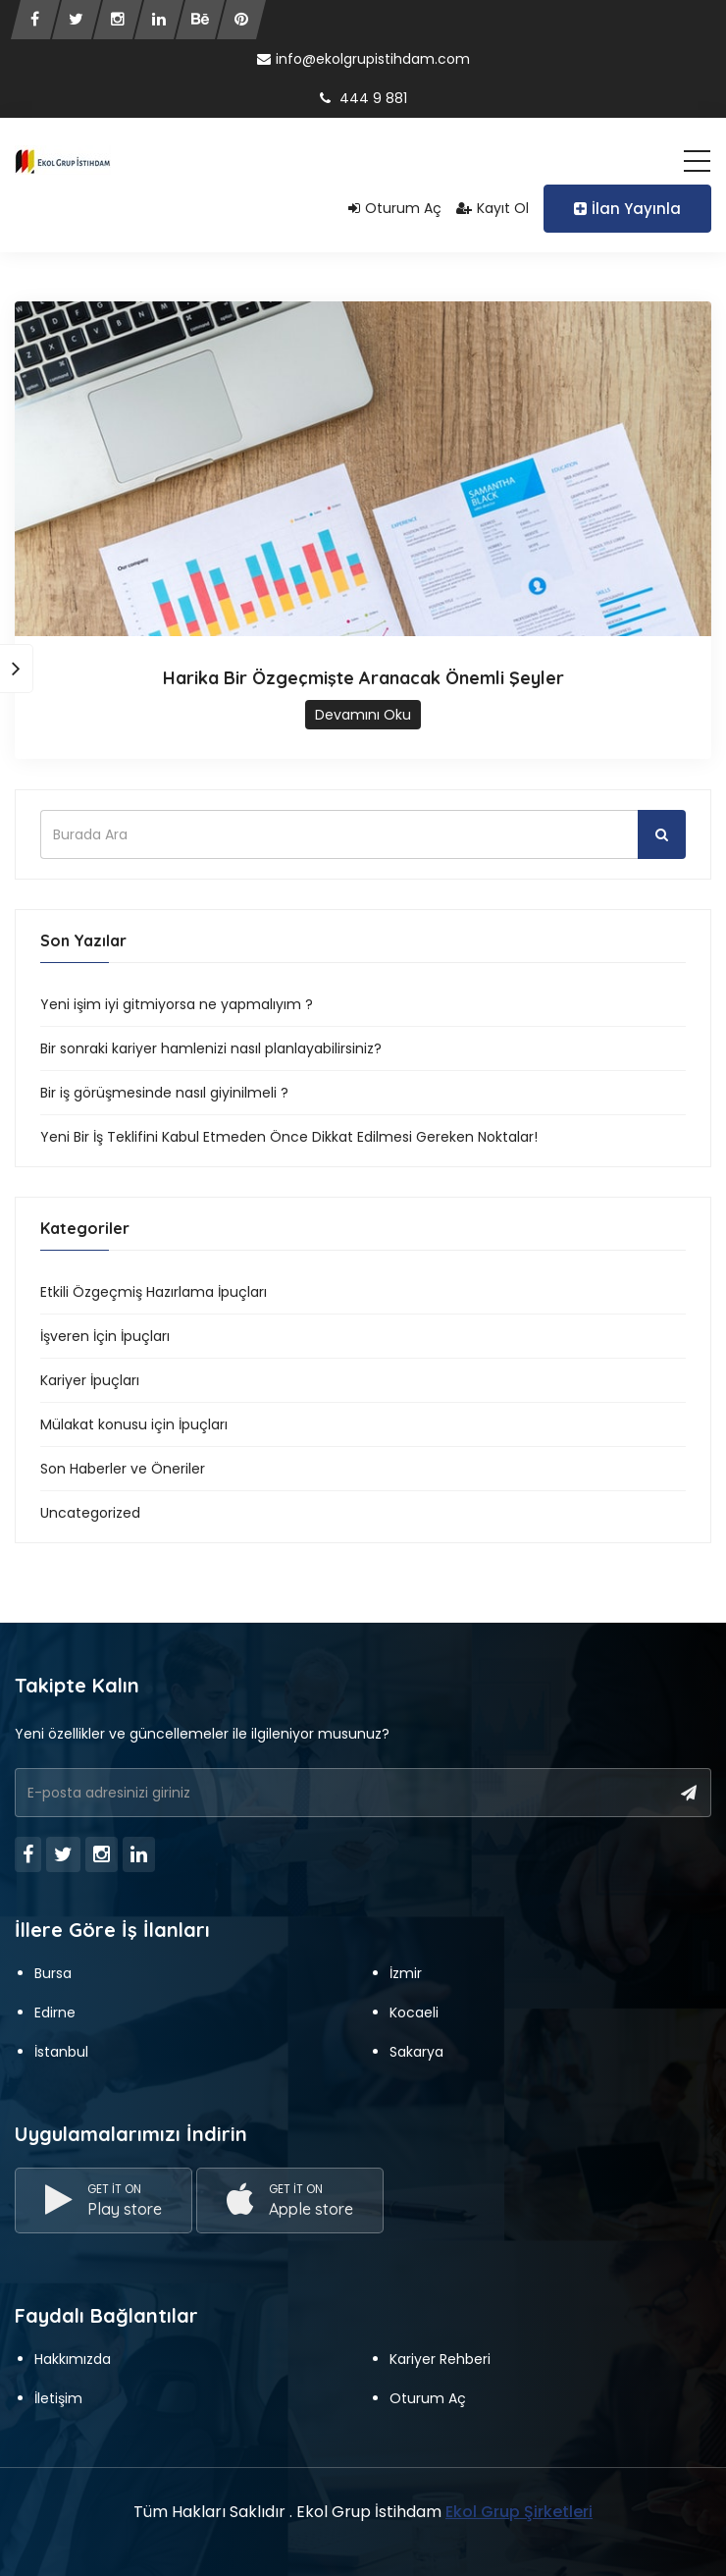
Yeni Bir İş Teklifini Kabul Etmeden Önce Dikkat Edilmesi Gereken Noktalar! (289, 1137)
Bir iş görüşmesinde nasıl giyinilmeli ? (164, 1092)
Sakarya (416, 2052)
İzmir (405, 1973)
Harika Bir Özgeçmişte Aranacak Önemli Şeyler (363, 678)
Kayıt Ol (492, 208)
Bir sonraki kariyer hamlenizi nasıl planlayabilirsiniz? (211, 1048)
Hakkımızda (72, 2359)
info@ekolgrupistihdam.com (363, 59)
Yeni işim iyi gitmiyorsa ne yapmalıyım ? (176, 1004)
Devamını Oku (363, 714)
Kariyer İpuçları (89, 1380)
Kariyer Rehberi (440, 2359)
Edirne (55, 2012)
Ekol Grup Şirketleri (519, 2511)
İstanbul (61, 2052)
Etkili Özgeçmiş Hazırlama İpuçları (153, 1292)
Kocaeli (414, 2012)
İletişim (58, 2398)
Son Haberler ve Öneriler (122, 1468)
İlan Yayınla (627, 208)
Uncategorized (90, 1513)
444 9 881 (363, 98)
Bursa (53, 1973)
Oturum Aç (394, 208)
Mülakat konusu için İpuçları (134, 1424)
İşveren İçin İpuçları (105, 1336)
